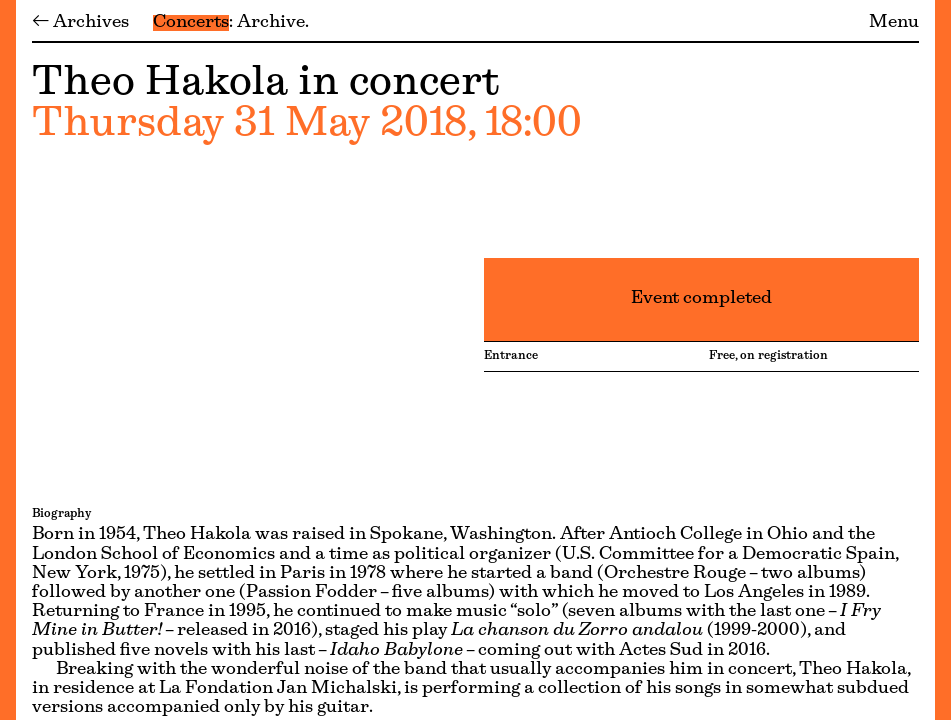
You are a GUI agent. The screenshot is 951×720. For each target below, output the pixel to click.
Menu (894, 23)
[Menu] (8, 360)
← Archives (80, 23)
